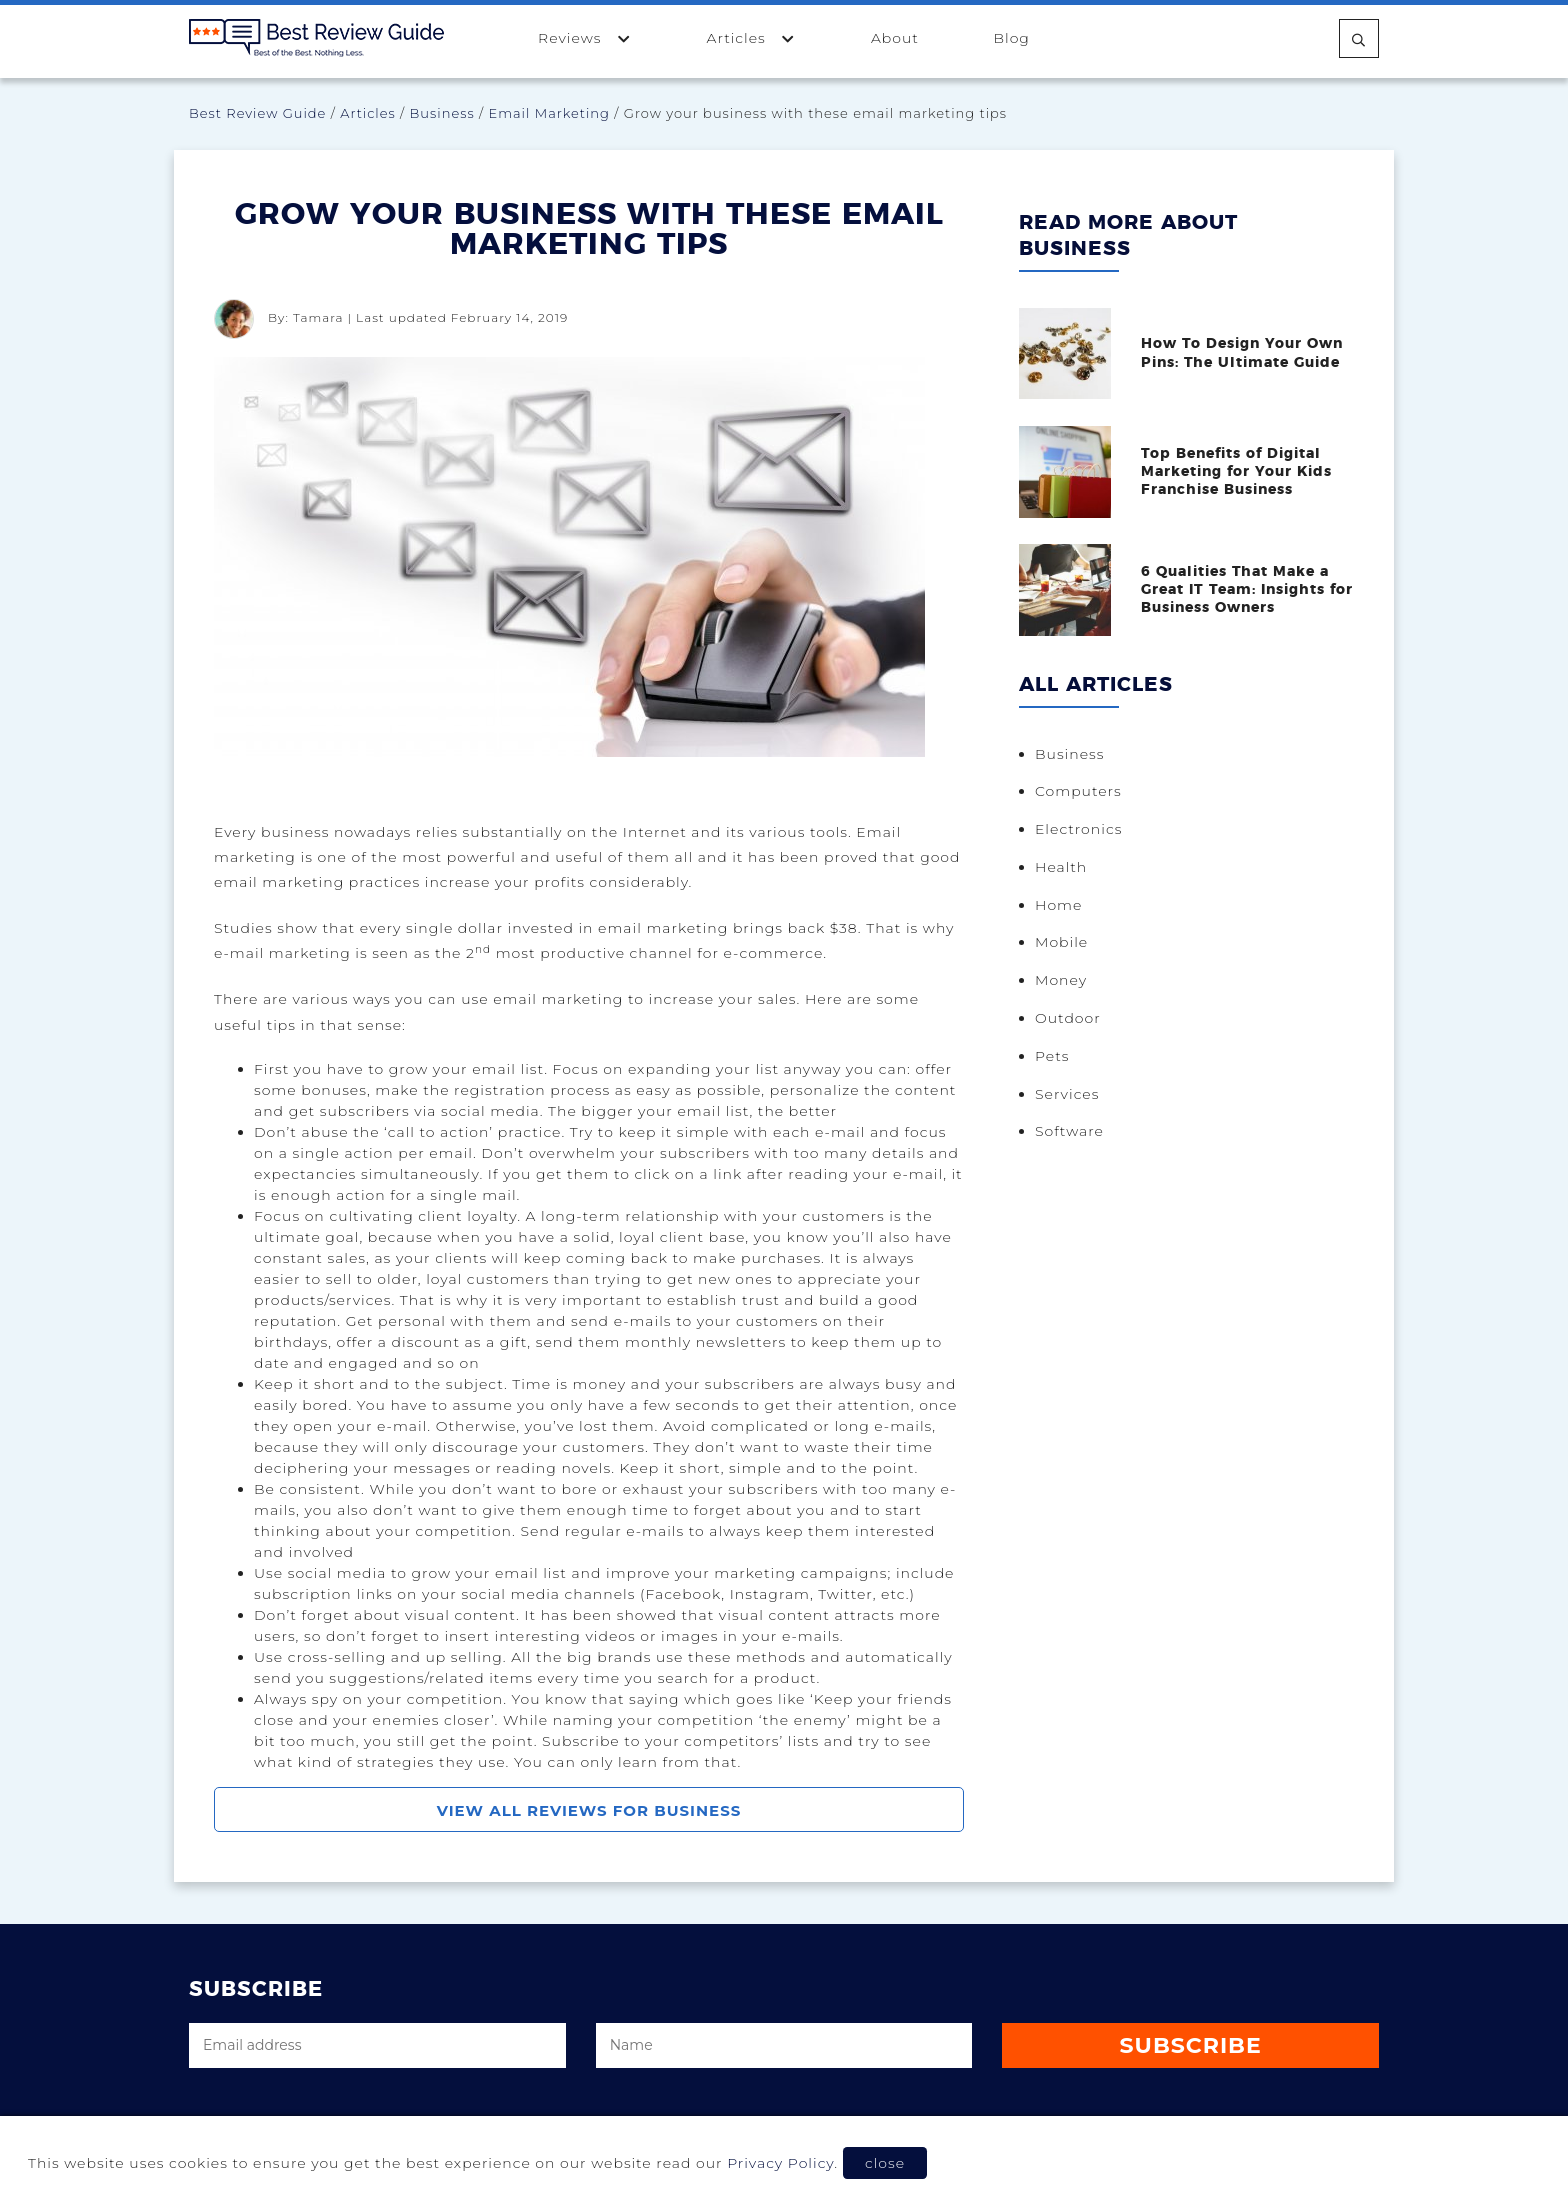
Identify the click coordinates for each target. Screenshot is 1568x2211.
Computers (1078, 791)
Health (1061, 867)
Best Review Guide (257, 113)
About (895, 38)
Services (1067, 1094)
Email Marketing (549, 113)
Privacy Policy (780, 2163)
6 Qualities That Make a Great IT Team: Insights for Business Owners (1247, 590)
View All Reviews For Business (589, 1810)
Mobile (1061, 942)
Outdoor (1068, 1018)
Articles (752, 37)
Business (442, 113)
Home (1058, 905)
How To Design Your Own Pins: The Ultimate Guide (1242, 353)
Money (1061, 980)
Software (1069, 1131)
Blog (1011, 38)
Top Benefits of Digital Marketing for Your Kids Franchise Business (1236, 472)
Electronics (1078, 829)
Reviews (585, 37)
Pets (1052, 1056)
